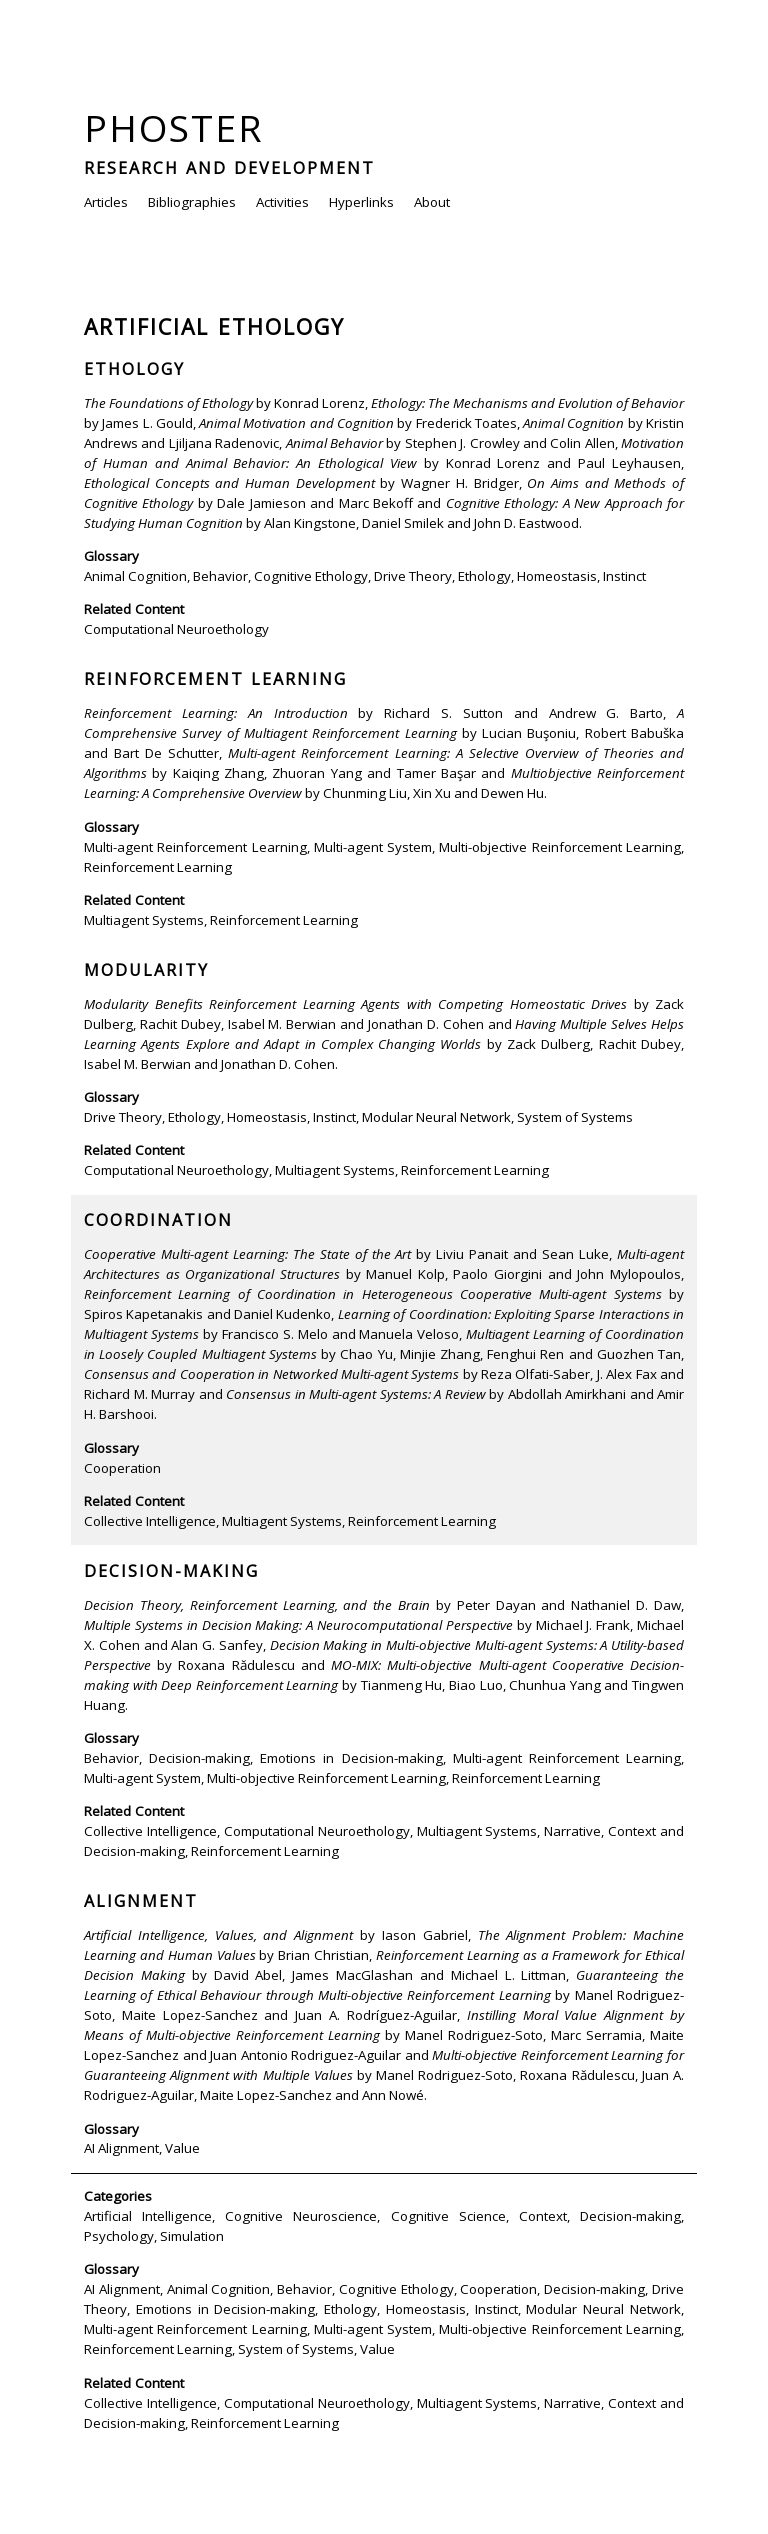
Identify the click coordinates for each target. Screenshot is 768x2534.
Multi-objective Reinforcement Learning (560, 847)
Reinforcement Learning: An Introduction (216, 713)
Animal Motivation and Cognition (296, 423)
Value (182, 2148)
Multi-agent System (373, 847)
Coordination (158, 1220)
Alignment (141, 1901)
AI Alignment (121, 2148)
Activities (282, 202)
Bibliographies (192, 202)
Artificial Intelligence (148, 2216)
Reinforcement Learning (215, 679)
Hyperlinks (361, 202)
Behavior (220, 576)
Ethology (134, 369)
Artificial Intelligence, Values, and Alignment (218, 1935)
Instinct (624, 576)
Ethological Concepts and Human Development (229, 483)
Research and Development (229, 168)
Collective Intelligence (150, 1521)
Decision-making (171, 1571)
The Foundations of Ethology (168, 403)
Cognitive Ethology (311, 576)
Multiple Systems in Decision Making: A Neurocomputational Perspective (298, 1625)
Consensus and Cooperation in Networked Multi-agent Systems (271, 1374)
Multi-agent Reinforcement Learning (195, 847)
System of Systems (575, 1117)
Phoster (174, 127)
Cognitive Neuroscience (301, 2216)
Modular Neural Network (436, 1117)
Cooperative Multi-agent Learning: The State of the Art (248, 1254)
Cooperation (122, 1468)
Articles (106, 202)
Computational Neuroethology (176, 629)
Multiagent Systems (144, 920)
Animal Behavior (334, 443)
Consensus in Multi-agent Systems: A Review (356, 1394)
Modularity (146, 970)
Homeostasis (557, 576)
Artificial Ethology (214, 326)
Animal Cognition (573, 423)
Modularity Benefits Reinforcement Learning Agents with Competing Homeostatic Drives (355, 1004)
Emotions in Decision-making (351, 1758)
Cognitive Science (448, 2216)
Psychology (119, 2236)
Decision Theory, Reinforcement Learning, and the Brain (257, 1605)
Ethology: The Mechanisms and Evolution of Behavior (527, 403)
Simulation (192, 2236)
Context (543, 2216)
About (432, 202)
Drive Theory (413, 576)
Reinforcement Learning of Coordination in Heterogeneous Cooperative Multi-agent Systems (373, 1294)
